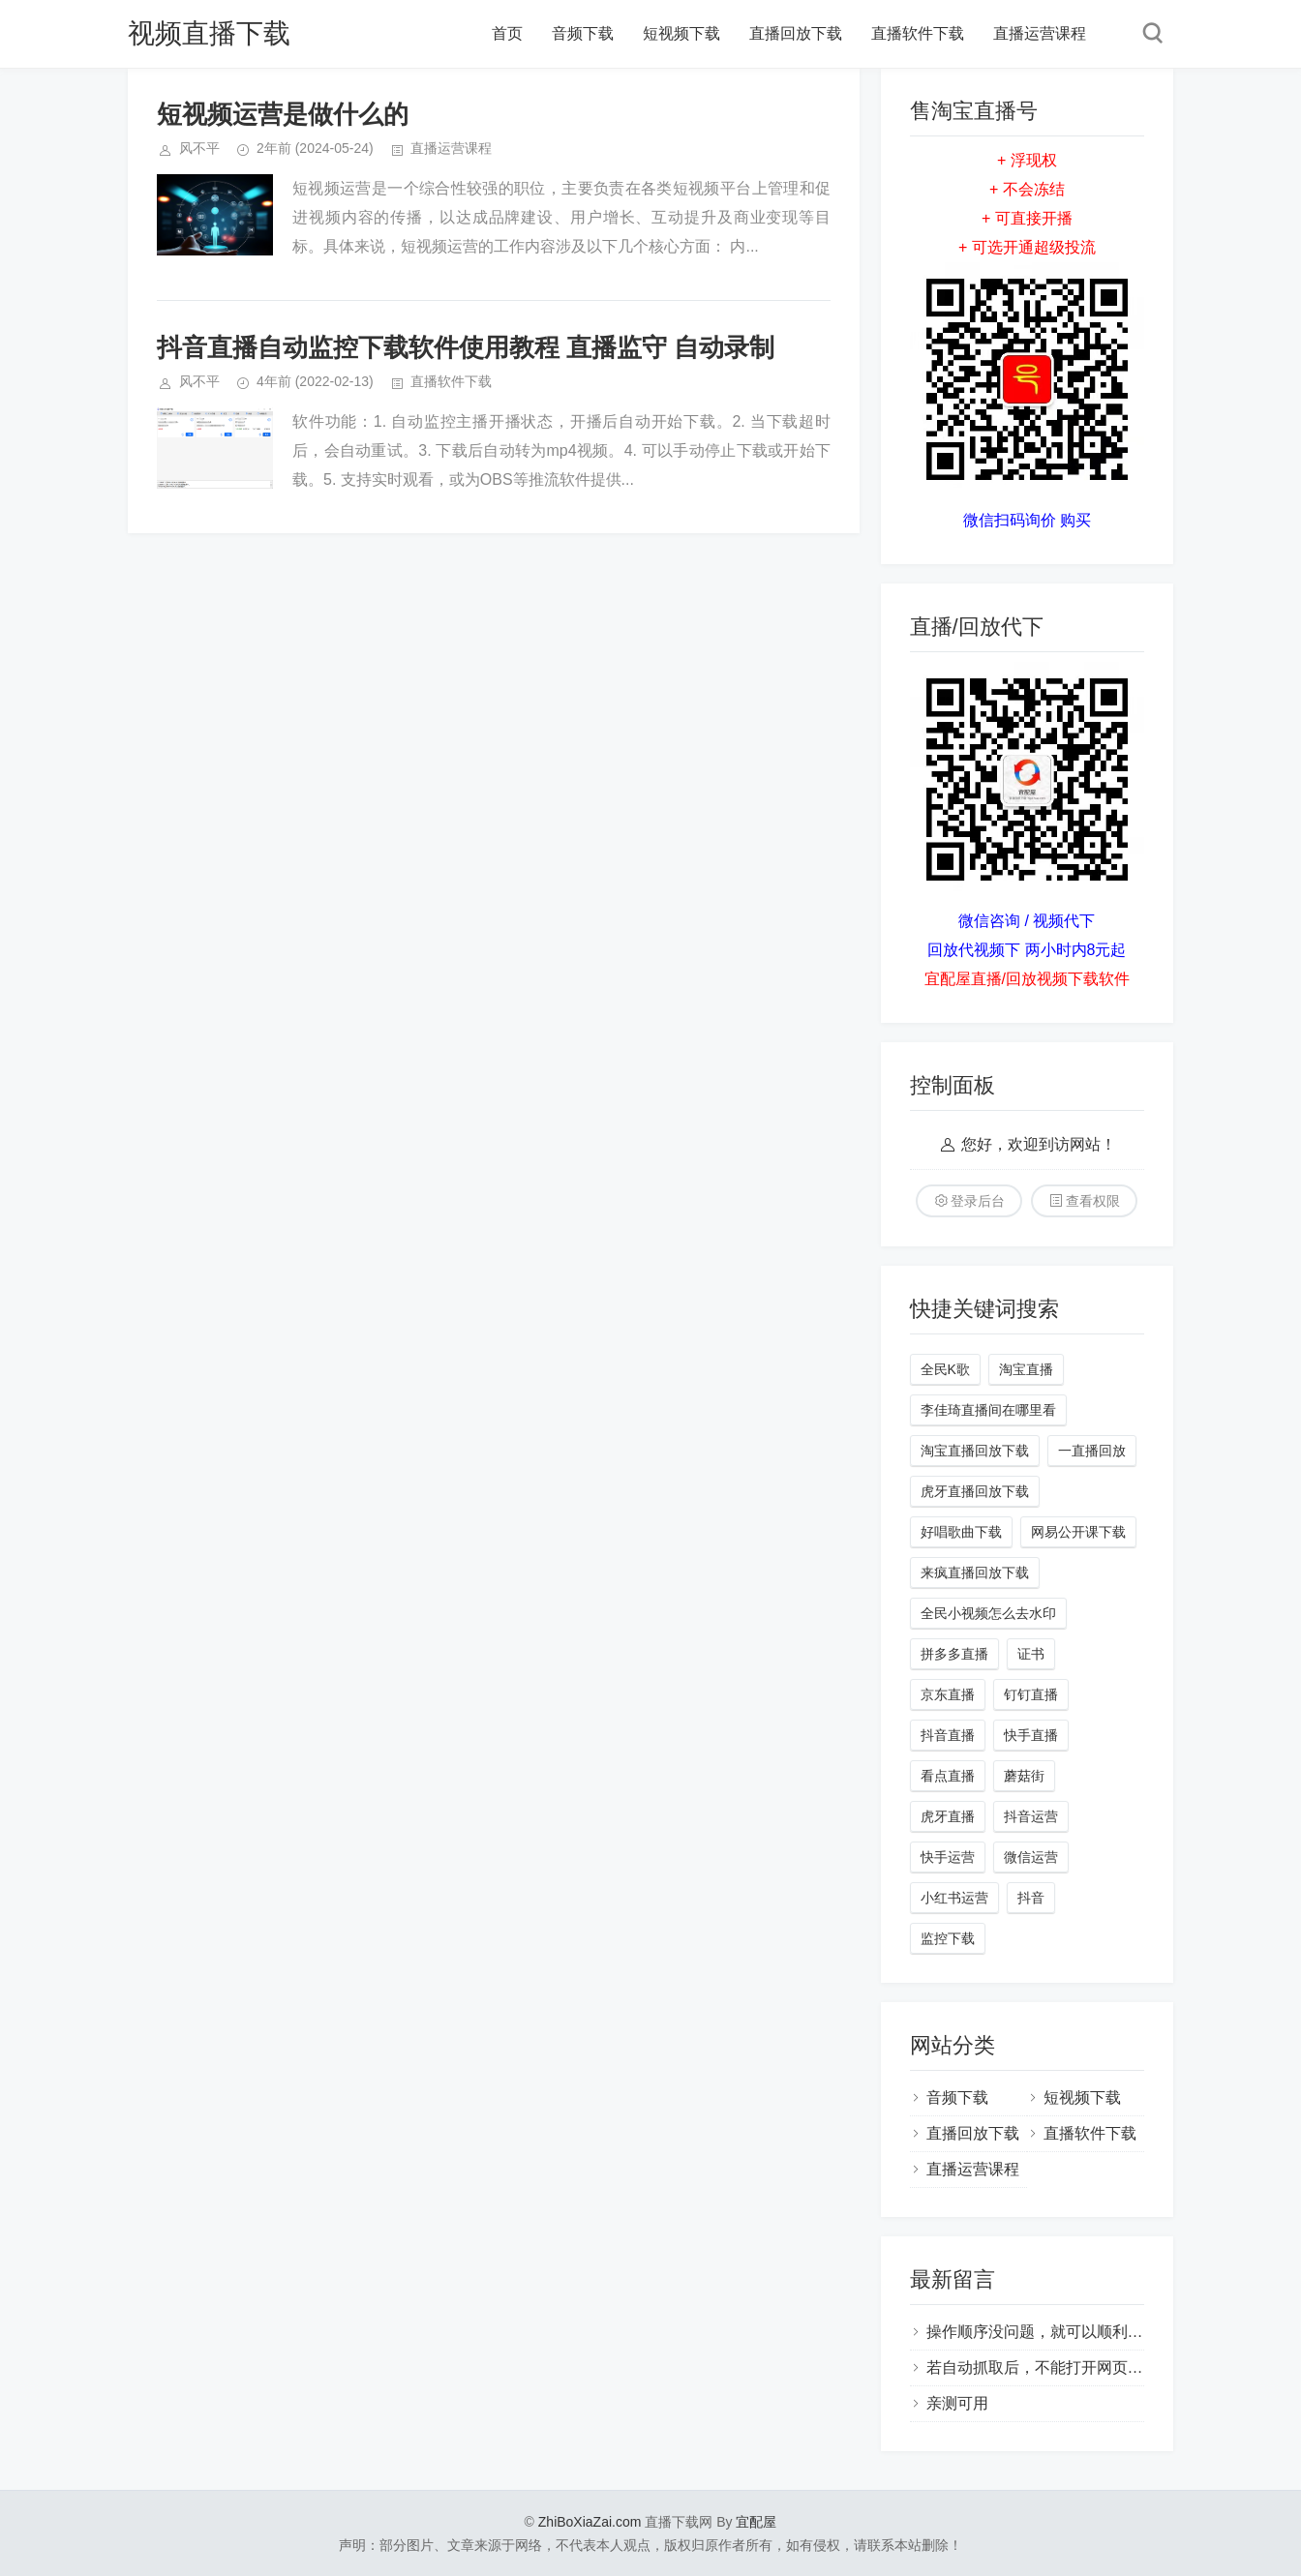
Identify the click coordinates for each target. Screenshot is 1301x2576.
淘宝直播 (1026, 1369)
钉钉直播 (1031, 1694)
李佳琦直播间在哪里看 (988, 1410)
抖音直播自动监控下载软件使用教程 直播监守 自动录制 (465, 347)
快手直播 (1031, 1735)
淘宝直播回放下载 (975, 1450)
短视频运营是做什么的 (282, 114)
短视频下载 (681, 33)
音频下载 (583, 33)
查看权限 (1093, 1201)
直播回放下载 (795, 33)
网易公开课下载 (1078, 1532)
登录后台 (978, 1201)
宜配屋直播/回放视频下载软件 (1027, 979)
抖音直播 (948, 1735)
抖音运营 (1031, 1816)
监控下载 (948, 1938)
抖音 (1030, 1897)
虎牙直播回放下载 (975, 1491)
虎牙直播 (948, 1816)
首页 (507, 33)
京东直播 (948, 1694)
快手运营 (948, 1857)
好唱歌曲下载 (961, 1532)
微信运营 (1031, 1857)
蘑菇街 (1024, 1775)
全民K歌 (945, 1369)
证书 (1030, 1654)
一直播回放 (1092, 1450)
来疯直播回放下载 (975, 1572)
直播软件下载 (917, 33)
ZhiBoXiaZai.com (590, 2522)
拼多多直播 (954, 1654)
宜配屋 (756, 2522)
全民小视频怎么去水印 (988, 1613)
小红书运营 (954, 1897)
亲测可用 (957, 2403)
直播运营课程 (1039, 33)
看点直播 (948, 1775)
